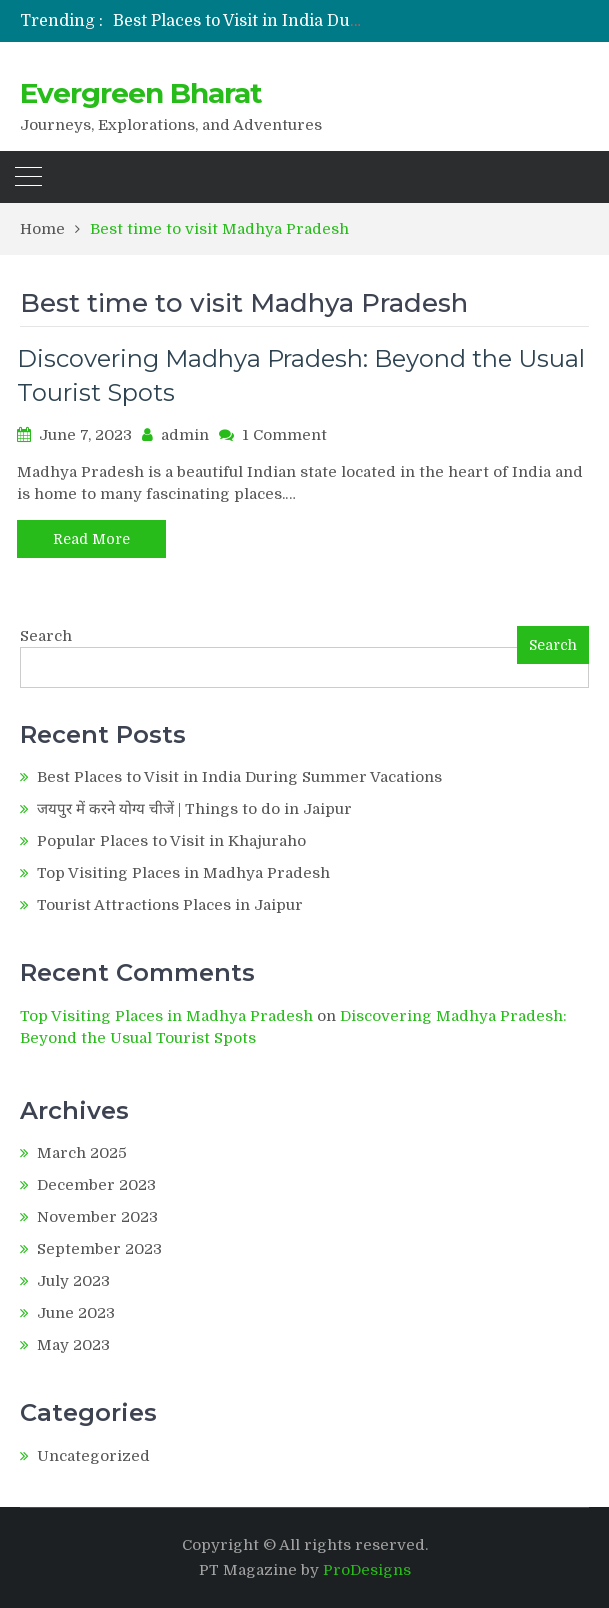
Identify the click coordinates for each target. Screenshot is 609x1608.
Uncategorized (93, 1456)
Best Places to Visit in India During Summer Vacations (325, 21)
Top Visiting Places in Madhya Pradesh (183, 873)
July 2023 (73, 1281)
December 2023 (96, 1185)
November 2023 (97, 1217)
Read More (91, 539)
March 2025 (82, 1153)
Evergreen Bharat (141, 93)
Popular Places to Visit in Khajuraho (171, 841)
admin (185, 435)
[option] (237, 21)
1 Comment (284, 435)
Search (46, 636)
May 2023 (73, 1345)
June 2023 (76, 1313)
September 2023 (99, 1249)
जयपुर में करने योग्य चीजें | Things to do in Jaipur (194, 809)
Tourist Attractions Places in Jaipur (170, 905)
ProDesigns (367, 1570)
